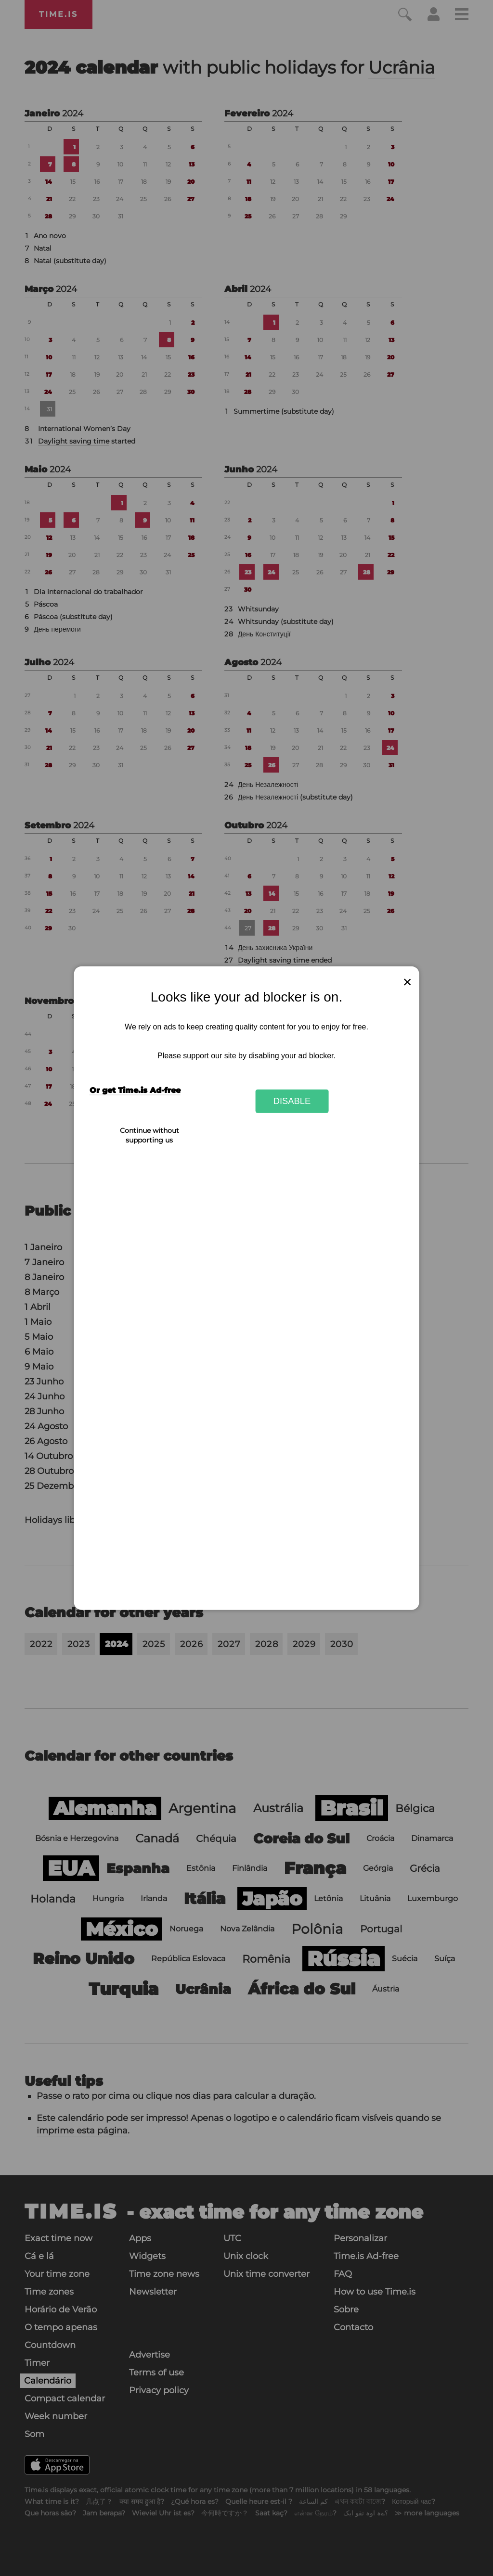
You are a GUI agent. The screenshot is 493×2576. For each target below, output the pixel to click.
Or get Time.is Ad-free (135, 1090)
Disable (292, 1101)
